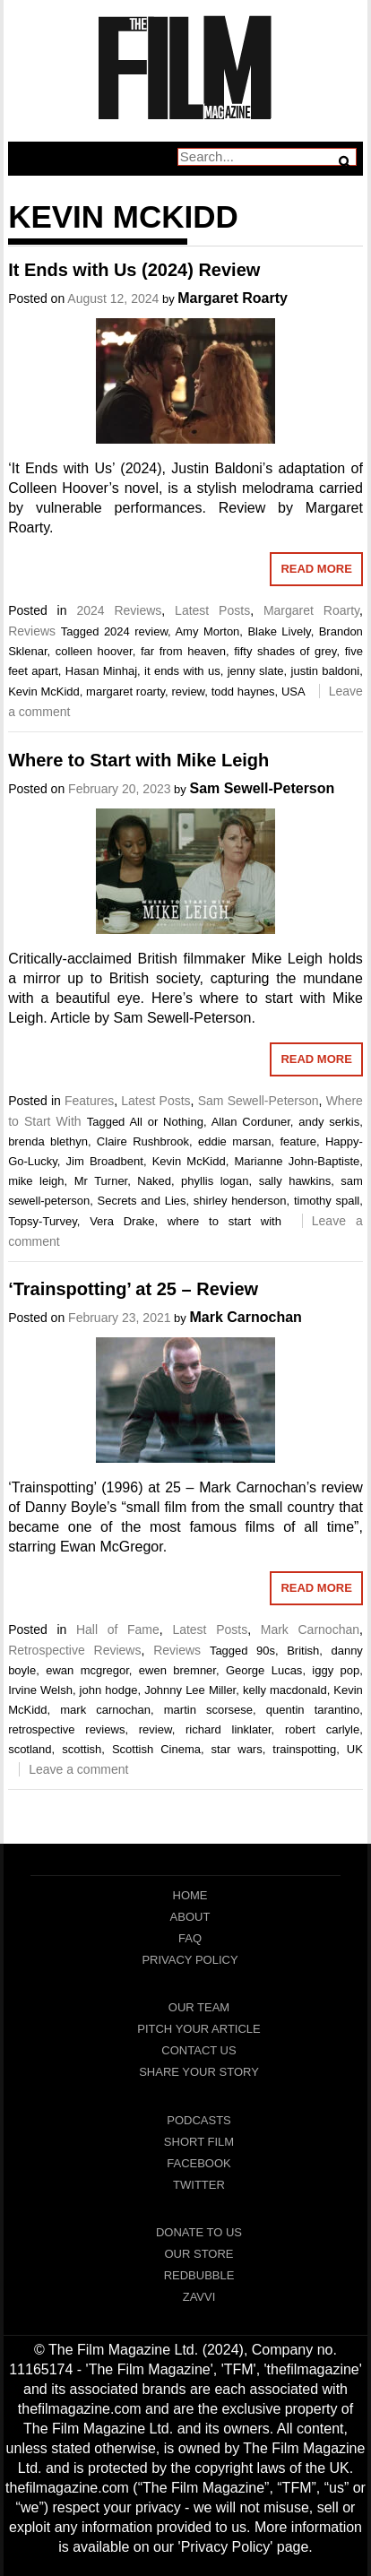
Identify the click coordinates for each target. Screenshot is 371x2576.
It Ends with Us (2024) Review (134, 270)
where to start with (224, 1221)
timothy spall (326, 1200)
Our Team (198, 2007)
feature (297, 1141)
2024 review (136, 631)
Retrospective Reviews (74, 1650)
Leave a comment (78, 1769)
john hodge (109, 1690)
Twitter (199, 2184)
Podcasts (199, 2120)
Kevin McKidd (44, 691)
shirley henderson (240, 1200)
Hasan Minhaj (101, 671)
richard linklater (229, 1729)
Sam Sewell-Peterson (261, 788)
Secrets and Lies (142, 1200)
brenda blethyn (48, 1141)
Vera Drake (122, 1221)
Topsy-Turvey (42, 1221)
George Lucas (264, 1670)
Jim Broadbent (104, 1161)
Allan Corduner (250, 1121)
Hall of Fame (118, 1629)
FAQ (190, 1938)
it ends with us (182, 671)
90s (265, 1650)
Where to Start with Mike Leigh (138, 760)
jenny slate (256, 671)
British (303, 1650)
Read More (315, 568)
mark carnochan (105, 1709)
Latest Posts (212, 610)
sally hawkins (295, 1181)
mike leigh (36, 1181)
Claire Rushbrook (143, 1141)
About (190, 1916)
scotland (29, 1749)
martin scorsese (208, 1709)
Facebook (199, 2163)
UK (355, 1749)
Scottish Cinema (156, 1749)
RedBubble (199, 2275)
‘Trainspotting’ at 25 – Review (133, 1289)
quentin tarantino (312, 1709)
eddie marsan (235, 1141)
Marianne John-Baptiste (296, 1161)
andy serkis (328, 1121)
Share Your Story (199, 2072)
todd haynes (243, 691)
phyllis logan (214, 1181)
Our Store (198, 2253)
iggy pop (335, 1670)
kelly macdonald (285, 1690)
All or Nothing (166, 1121)
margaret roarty (125, 691)
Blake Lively (278, 631)
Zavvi (199, 2297)
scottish (81, 1749)
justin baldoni (325, 671)
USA (293, 691)
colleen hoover (94, 651)
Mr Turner (101, 1181)
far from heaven (183, 651)
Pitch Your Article (199, 2029)
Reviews (32, 631)
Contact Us (198, 2050)
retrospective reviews (66, 1729)
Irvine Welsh (40, 1690)
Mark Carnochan (245, 1317)
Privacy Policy (189, 1960)
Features (89, 1101)
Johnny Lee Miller (190, 1690)
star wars (237, 1749)
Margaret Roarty (232, 298)
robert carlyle (322, 1729)
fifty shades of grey (285, 651)
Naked (154, 1181)
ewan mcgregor (87, 1670)
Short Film (199, 2141)
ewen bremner (177, 1670)
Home (190, 1895)
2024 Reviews (118, 610)
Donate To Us (199, 2232)
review (187, 691)
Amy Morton (207, 631)
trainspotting (304, 1749)
